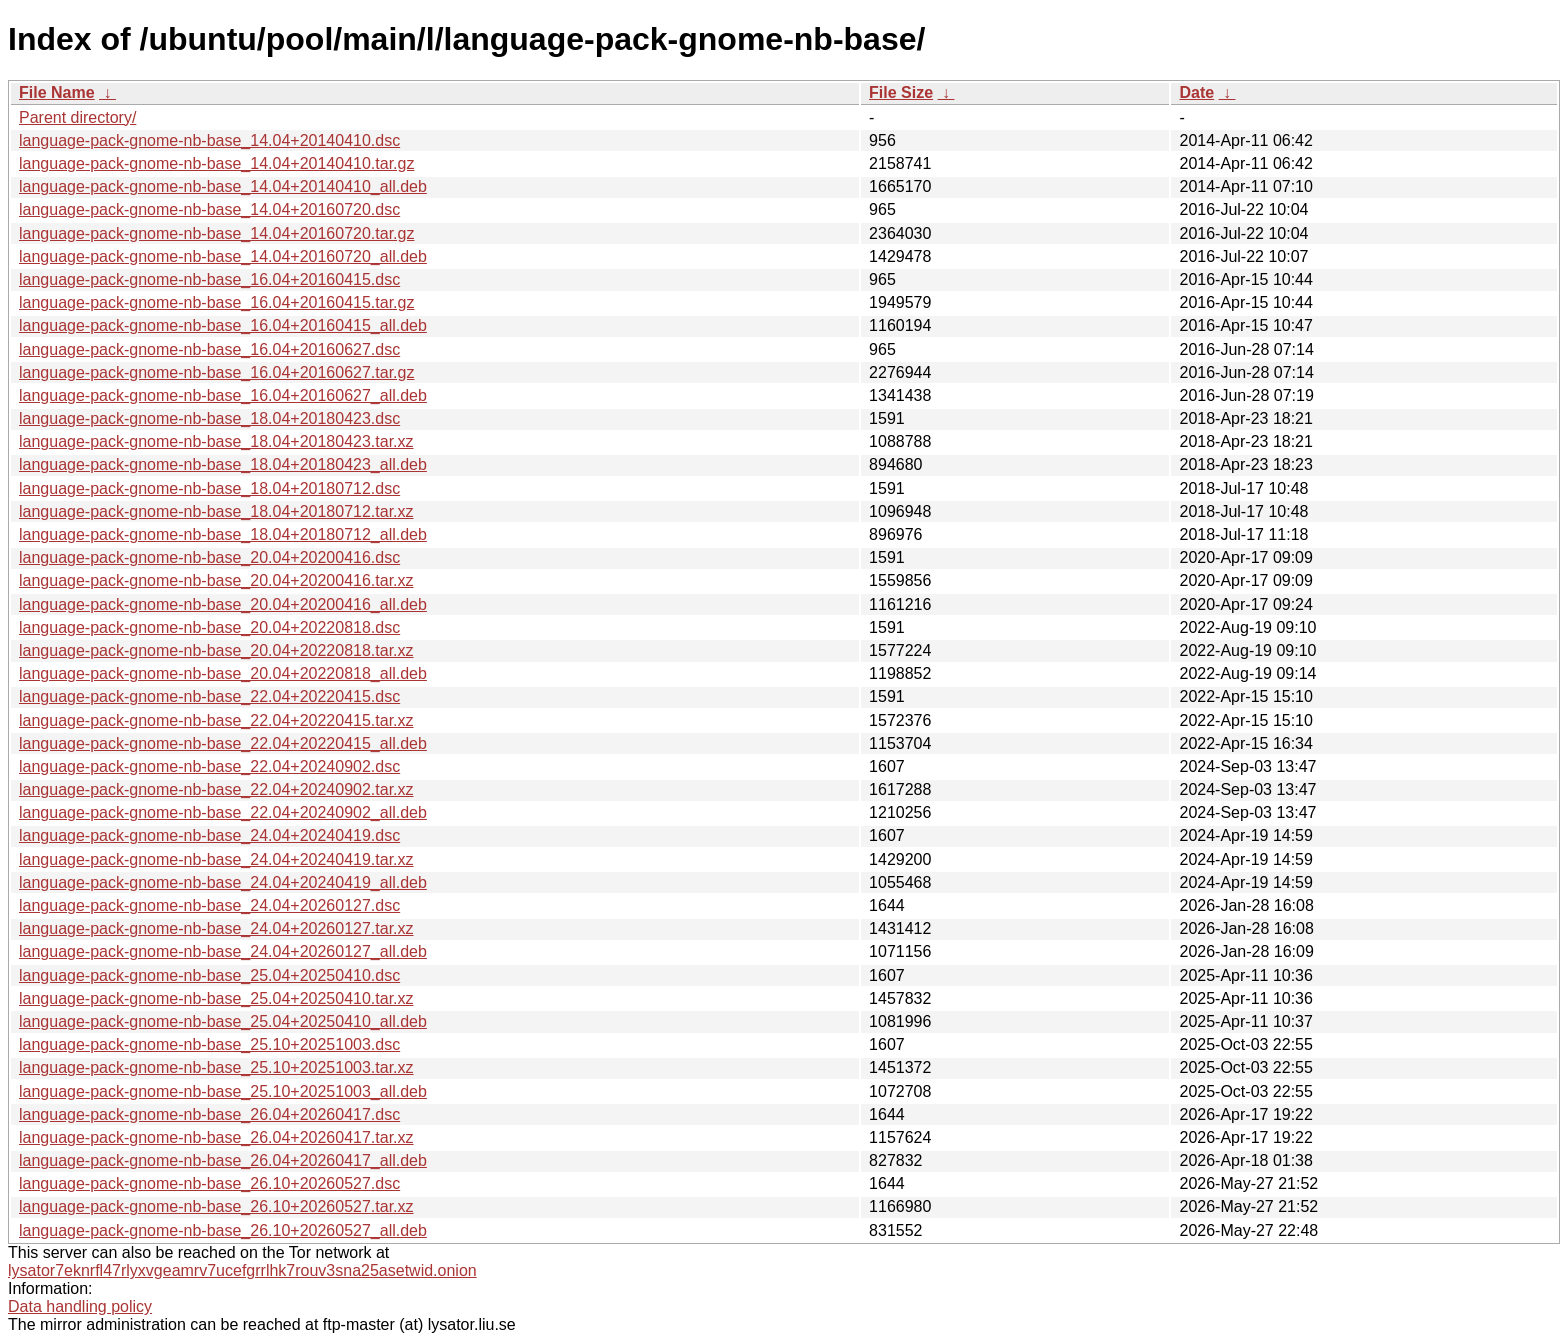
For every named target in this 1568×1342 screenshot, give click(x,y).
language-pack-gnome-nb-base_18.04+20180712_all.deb (223, 534)
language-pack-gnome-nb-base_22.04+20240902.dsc (209, 766)
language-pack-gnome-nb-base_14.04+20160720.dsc (209, 209)
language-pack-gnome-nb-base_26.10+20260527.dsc (209, 1183)
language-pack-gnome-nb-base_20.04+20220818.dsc (209, 627)
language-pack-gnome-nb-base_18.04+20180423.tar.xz (216, 441)
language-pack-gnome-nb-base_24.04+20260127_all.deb (223, 951)
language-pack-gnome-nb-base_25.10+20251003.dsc (209, 1044)
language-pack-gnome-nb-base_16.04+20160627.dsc (209, 349)
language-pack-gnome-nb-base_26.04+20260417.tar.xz (216, 1137)
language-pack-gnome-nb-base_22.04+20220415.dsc (209, 696)
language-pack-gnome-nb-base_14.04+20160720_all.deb (223, 256)
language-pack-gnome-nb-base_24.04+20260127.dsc (209, 905)
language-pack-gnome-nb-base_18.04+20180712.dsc (209, 488)
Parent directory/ (77, 117)
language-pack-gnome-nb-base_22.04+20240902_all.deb (223, 812)
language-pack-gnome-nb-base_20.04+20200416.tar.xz (216, 580)
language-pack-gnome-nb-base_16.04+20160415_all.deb (223, 325)
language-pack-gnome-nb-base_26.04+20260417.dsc (209, 1114)
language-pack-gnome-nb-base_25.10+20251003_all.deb (223, 1091)
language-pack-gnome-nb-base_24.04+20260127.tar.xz (216, 928)
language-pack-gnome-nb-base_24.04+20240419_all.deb (223, 882)
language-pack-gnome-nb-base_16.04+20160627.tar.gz (216, 372)
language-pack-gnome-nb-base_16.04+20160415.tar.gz (216, 302)
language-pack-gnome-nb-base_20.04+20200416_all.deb (223, 604)
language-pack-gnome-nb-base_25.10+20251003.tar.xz (216, 1067)
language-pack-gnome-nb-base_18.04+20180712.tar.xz (216, 511)
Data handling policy (80, 1306)
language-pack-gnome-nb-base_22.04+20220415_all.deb (223, 743)
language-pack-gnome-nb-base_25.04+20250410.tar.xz (216, 998)
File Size (901, 92)
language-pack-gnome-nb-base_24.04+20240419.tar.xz (216, 859)
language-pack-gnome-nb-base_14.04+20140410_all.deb (223, 186)
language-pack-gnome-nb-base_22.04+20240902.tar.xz (216, 789)
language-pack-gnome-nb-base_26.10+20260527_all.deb (223, 1230)
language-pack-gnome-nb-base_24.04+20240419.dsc (209, 835)
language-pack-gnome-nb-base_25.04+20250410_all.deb (223, 1021)
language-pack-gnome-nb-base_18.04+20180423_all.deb (223, 464)
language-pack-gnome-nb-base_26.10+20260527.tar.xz (216, 1206)
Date (1196, 92)
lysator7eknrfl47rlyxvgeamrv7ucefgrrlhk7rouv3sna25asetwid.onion (242, 1270)
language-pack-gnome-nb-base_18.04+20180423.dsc (209, 418)
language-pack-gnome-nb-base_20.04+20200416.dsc (209, 557)
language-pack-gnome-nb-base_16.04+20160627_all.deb (223, 395)
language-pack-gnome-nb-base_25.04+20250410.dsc (209, 975)
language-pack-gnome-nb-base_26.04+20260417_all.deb (223, 1160)
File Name (57, 92)
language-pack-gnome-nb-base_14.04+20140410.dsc (209, 140)
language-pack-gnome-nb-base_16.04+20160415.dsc (209, 279)
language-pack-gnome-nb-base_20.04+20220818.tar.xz (216, 650)
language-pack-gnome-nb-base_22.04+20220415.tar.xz (216, 720)
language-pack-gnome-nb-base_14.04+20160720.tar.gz (216, 233)
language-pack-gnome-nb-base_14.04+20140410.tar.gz (216, 163)
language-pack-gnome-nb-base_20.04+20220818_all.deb (223, 673)
